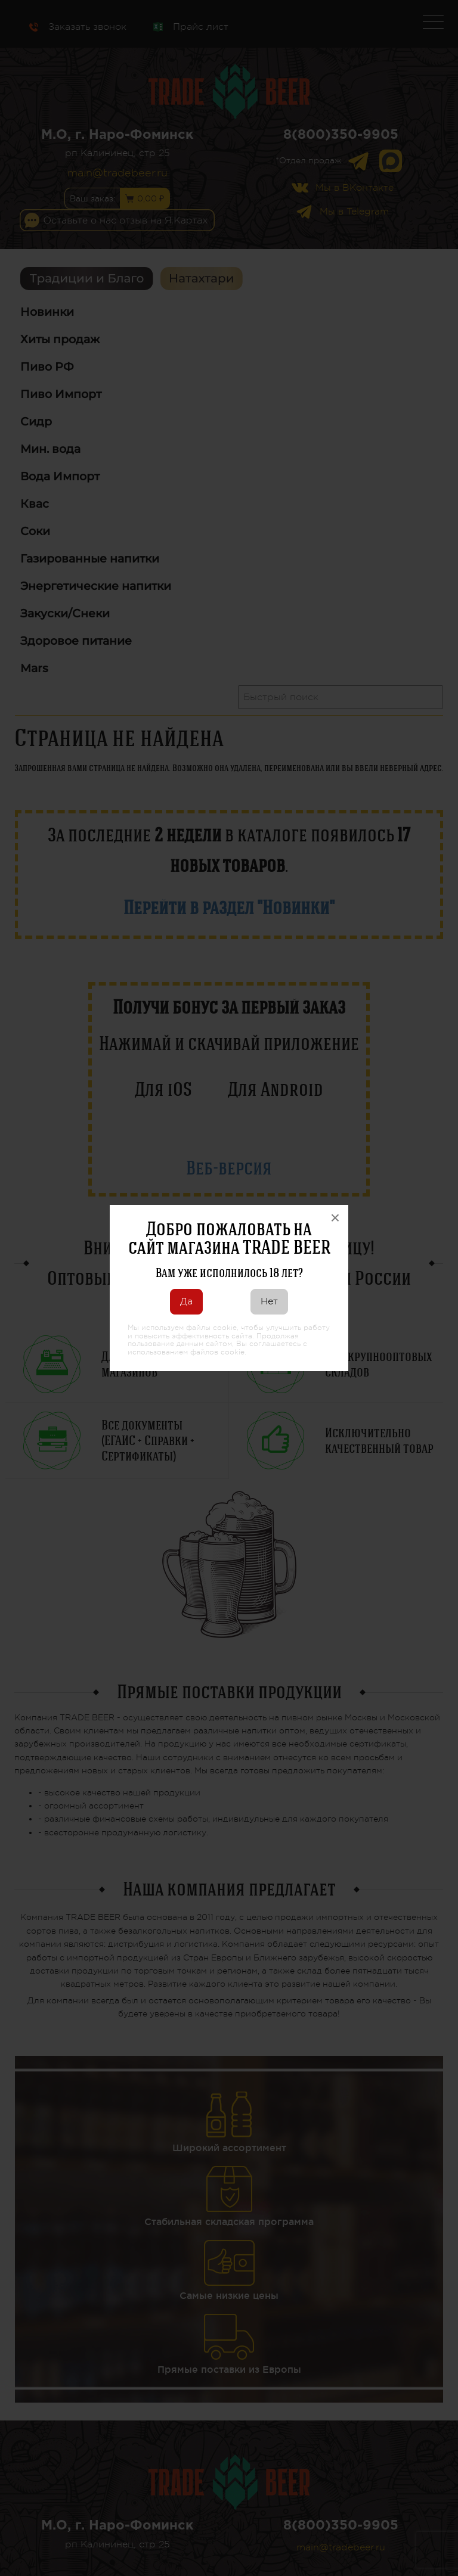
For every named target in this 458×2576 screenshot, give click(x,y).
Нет (269, 1301)
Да (186, 1301)
